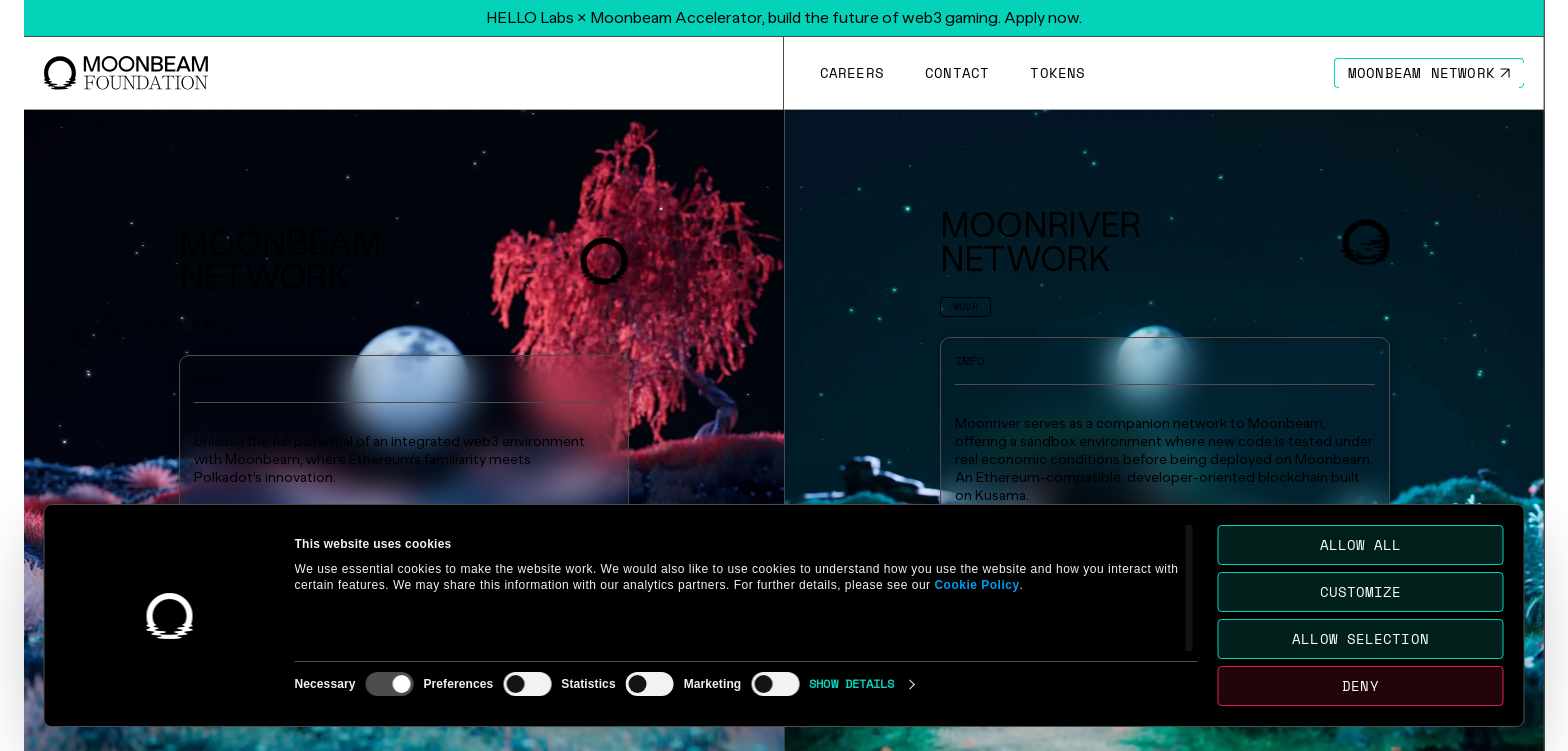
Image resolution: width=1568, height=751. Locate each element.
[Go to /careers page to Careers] (851, 73)
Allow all (1361, 544)
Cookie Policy (976, 585)
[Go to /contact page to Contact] (956, 73)
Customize (1361, 591)
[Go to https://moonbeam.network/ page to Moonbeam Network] (1429, 73)
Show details (851, 683)
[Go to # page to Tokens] (1058, 73)
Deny (1360, 685)
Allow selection (1360, 638)
